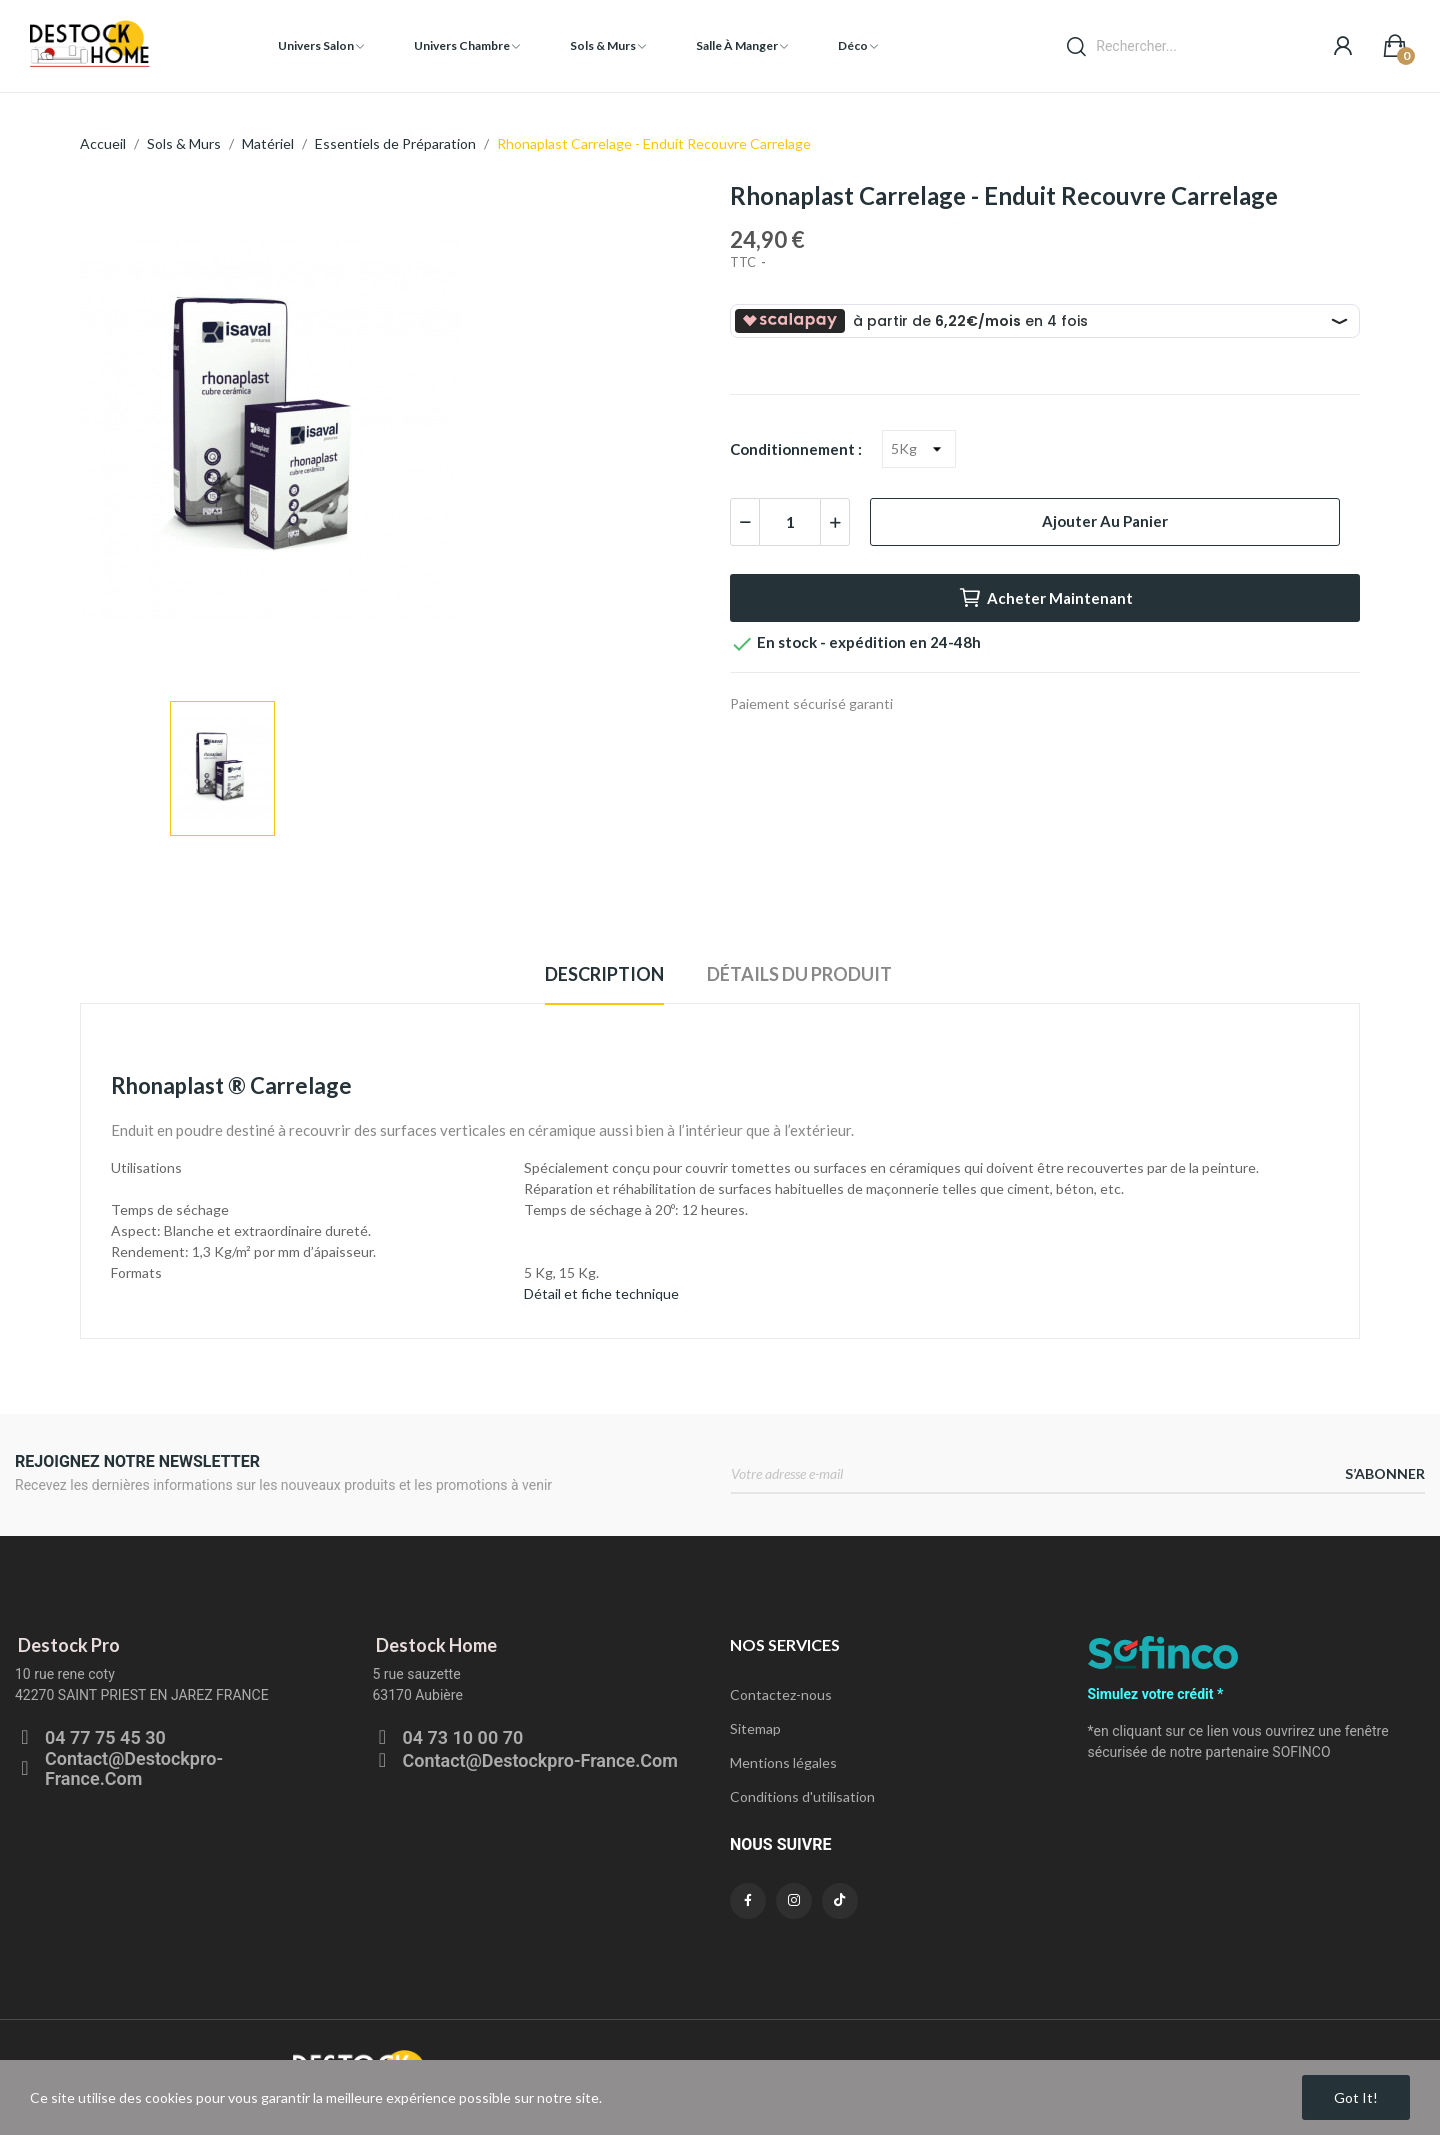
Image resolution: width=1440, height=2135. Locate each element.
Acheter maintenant (1045, 598)
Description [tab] (604, 974)
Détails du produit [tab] (799, 974)
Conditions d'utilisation (802, 1796)
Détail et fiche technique (601, 1293)
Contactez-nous (781, 1694)
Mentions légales (783, 1762)
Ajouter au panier (1105, 521)
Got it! (1356, 2097)
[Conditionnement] (919, 449)
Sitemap (755, 1728)
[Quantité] (790, 522)
